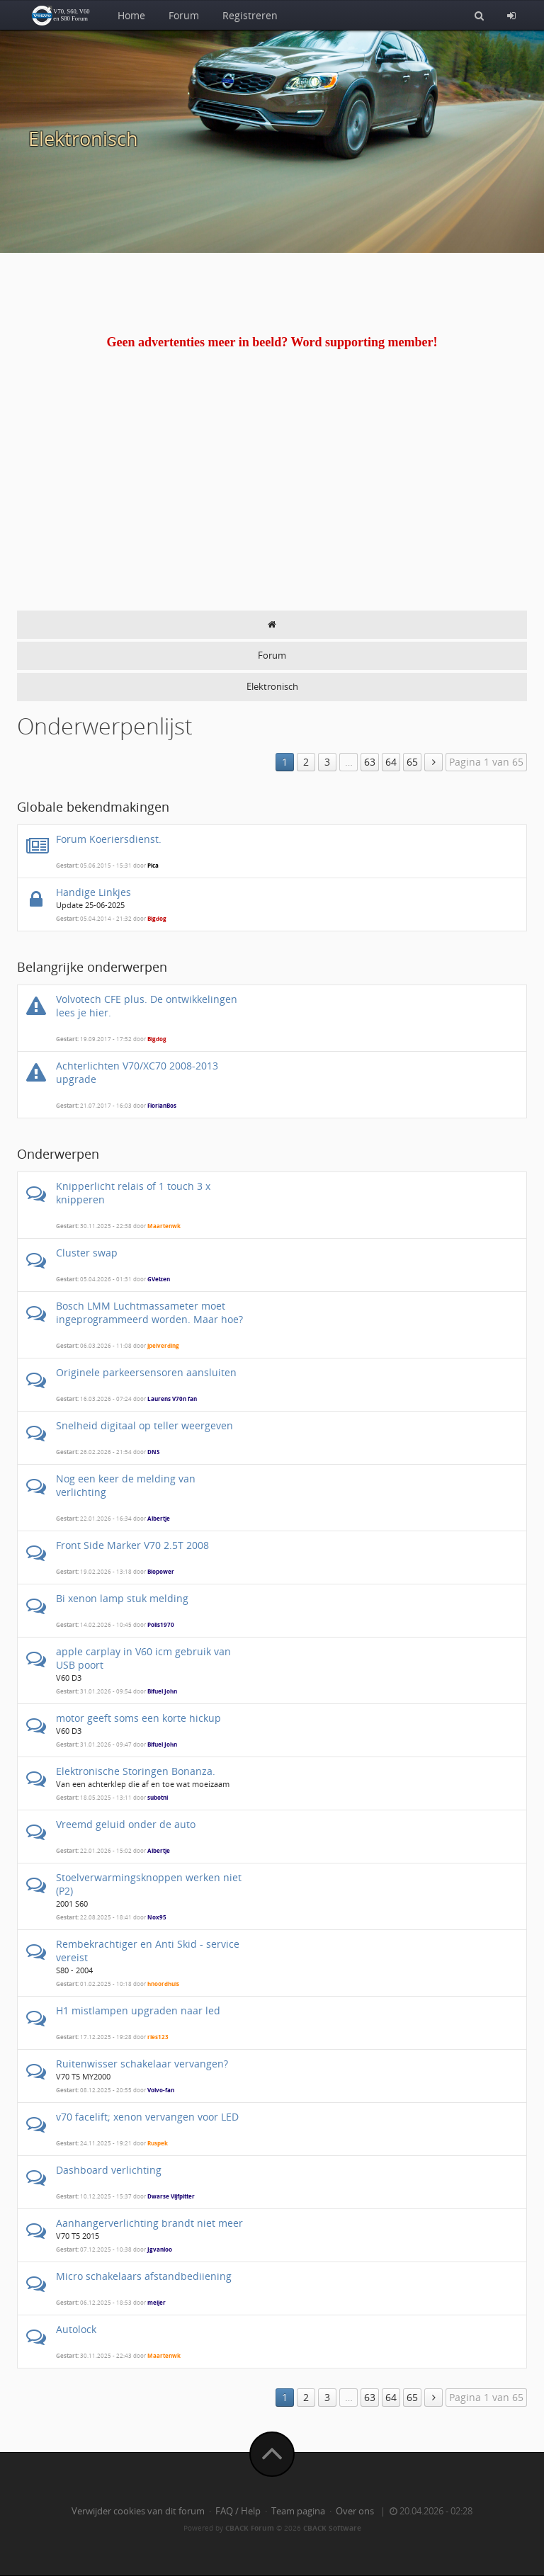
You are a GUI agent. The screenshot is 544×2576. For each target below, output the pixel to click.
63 (369, 761)
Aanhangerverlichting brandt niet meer (149, 2223)
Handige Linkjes (93, 892)
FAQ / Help (238, 2511)
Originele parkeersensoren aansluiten (146, 1372)
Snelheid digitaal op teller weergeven (144, 1425)
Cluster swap (87, 1252)
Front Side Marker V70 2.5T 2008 (132, 1545)
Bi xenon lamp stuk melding (122, 1598)
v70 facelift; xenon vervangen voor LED (147, 2116)
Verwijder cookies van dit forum (138, 2511)
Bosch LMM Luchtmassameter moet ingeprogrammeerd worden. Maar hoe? (149, 1312)
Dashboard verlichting (109, 2170)
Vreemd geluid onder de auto (126, 1824)
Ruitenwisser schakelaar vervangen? (142, 2063)
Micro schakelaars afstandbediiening (144, 2276)
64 (391, 761)
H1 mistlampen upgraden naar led (138, 2010)
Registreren (250, 15)
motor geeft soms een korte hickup (138, 1718)
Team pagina (298, 2511)
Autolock (76, 2329)
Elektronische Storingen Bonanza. (135, 1771)
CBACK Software (332, 2528)
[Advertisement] (272, 504)
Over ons (355, 2511)
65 (412, 761)
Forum (184, 15)
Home (131, 15)
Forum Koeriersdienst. (109, 839)
